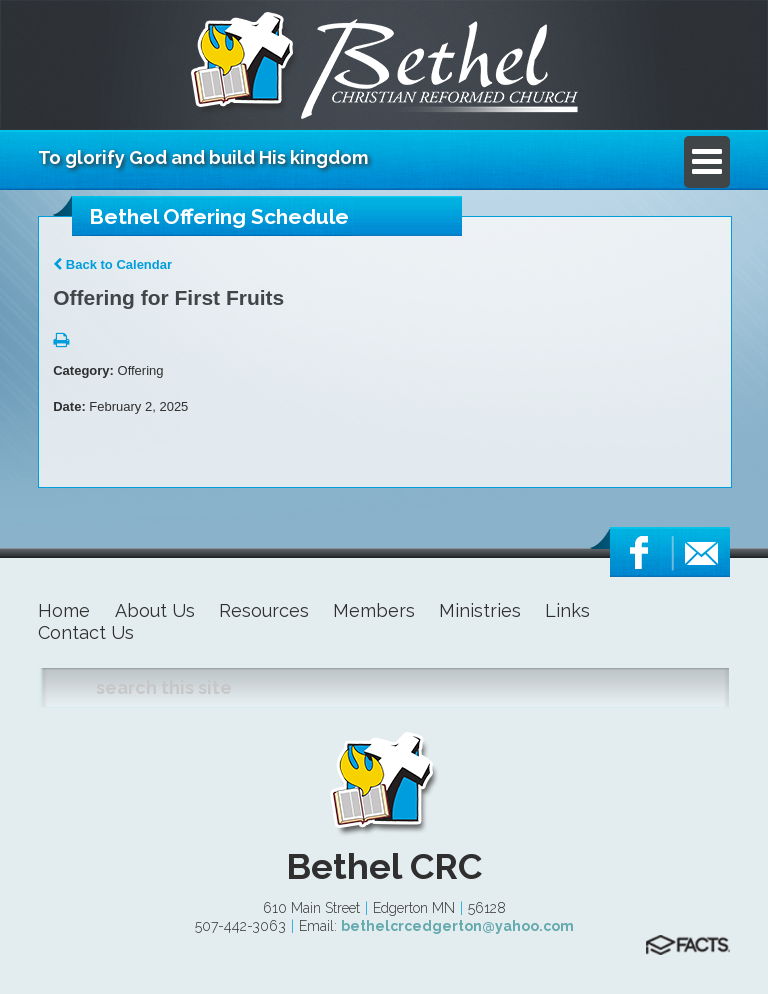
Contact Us (86, 632)
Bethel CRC (384, 866)
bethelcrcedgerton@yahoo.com (457, 926)
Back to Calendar (112, 264)
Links (567, 610)
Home (64, 610)
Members (374, 610)
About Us (155, 610)
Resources (264, 610)
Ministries (480, 610)
